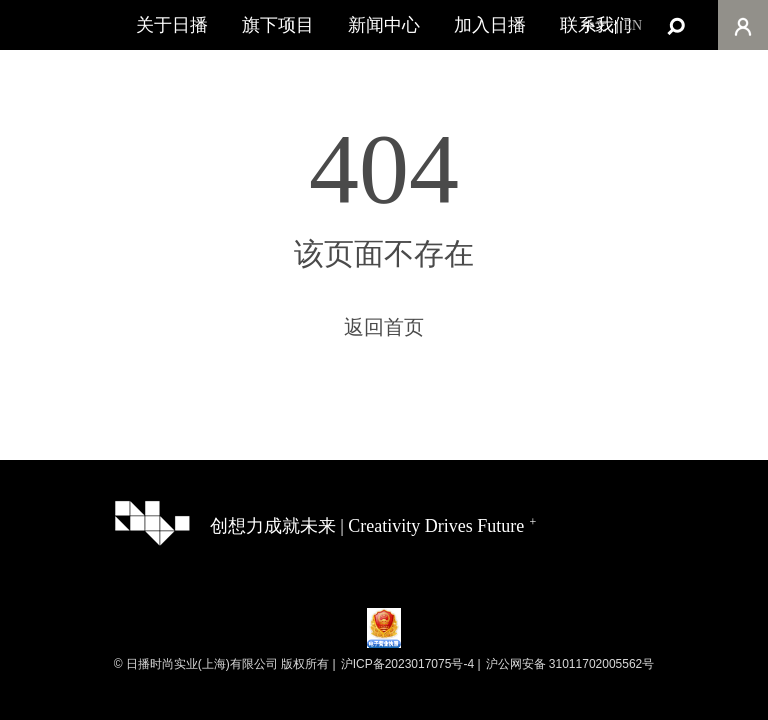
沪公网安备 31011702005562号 (570, 664)
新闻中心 (384, 25)
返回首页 (384, 327)
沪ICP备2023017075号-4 (407, 664)
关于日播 (172, 25)
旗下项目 (278, 25)
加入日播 (490, 25)
